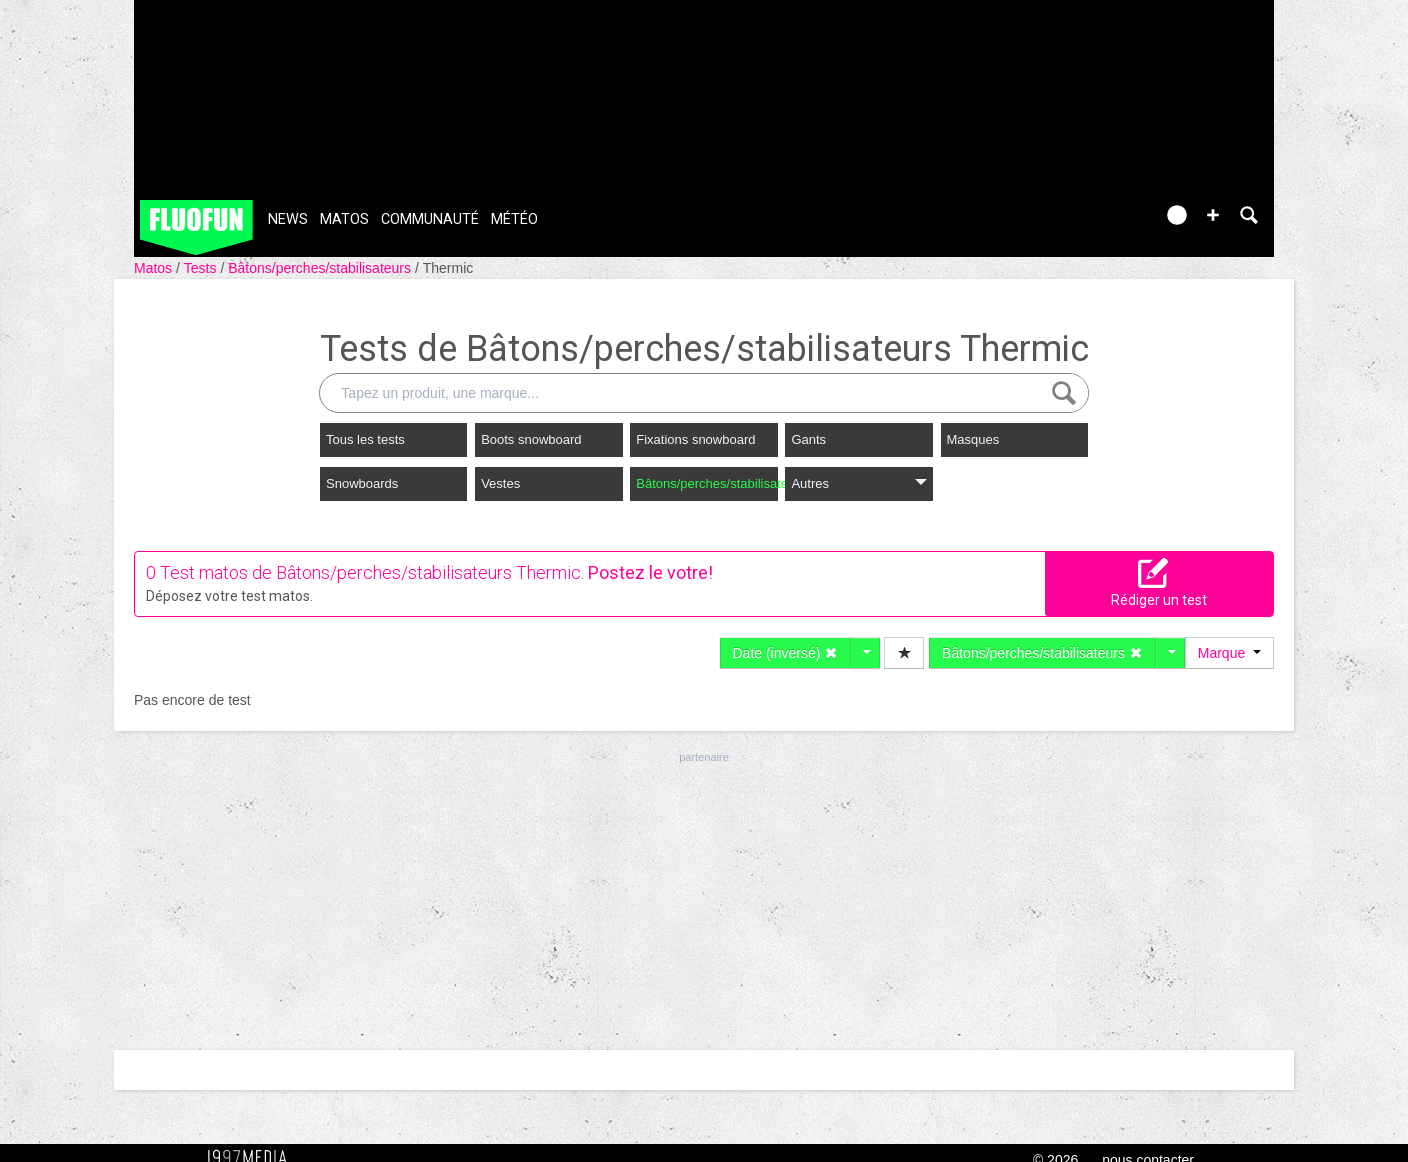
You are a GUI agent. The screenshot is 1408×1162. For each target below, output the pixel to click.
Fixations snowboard (695, 439)
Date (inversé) (786, 653)
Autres (858, 483)
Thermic (448, 268)
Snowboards (362, 483)
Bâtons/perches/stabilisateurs (321, 268)
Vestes (500, 483)
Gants (808, 439)
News (288, 219)
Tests (202, 268)
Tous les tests (365, 439)
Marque (1229, 653)
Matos (344, 219)
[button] (1213, 215)
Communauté (430, 219)
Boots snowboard (531, 439)
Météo (514, 219)
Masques (973, 439)
